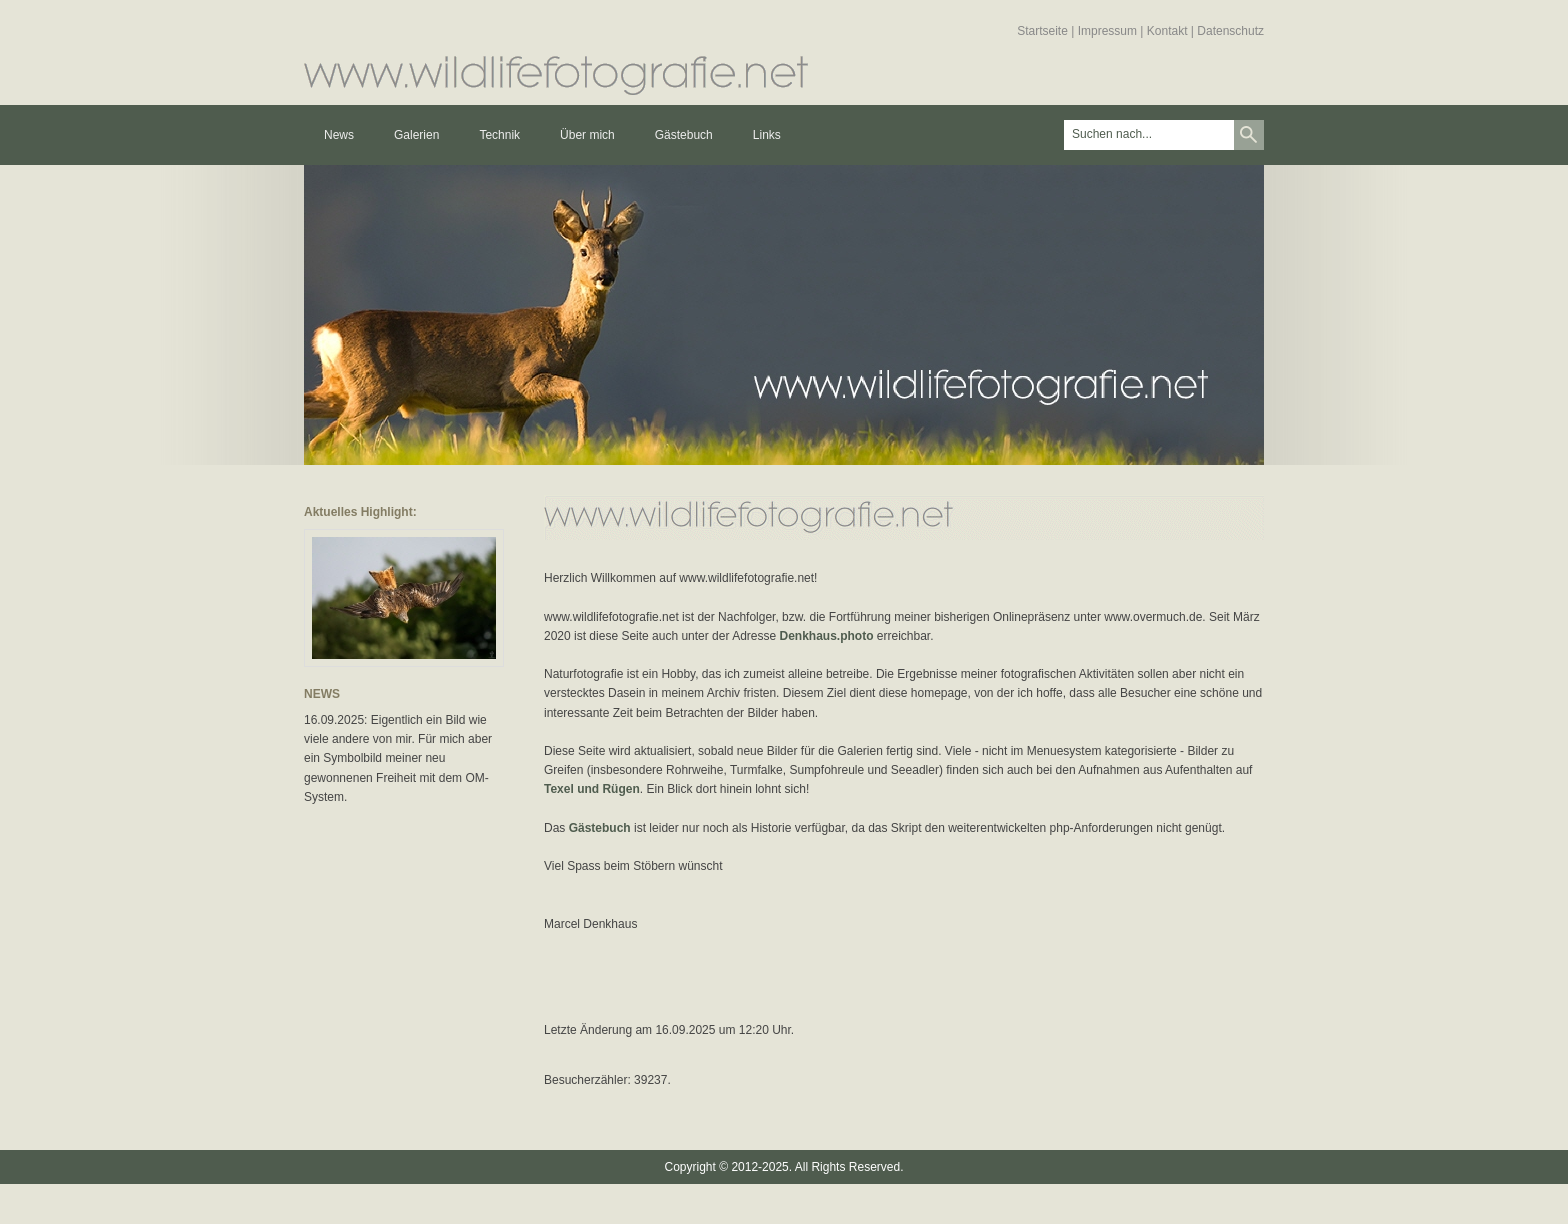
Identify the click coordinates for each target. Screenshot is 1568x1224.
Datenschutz (1230, 31)
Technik (499, 135)
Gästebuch (684, 135)
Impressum (1107, 31)
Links (767, 135)
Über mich (587, 135)
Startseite (1042, 31)
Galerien (416, 135)
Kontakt (1167, 31)
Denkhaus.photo (826, 636)
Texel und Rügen (592, 789)
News (339, 135)
